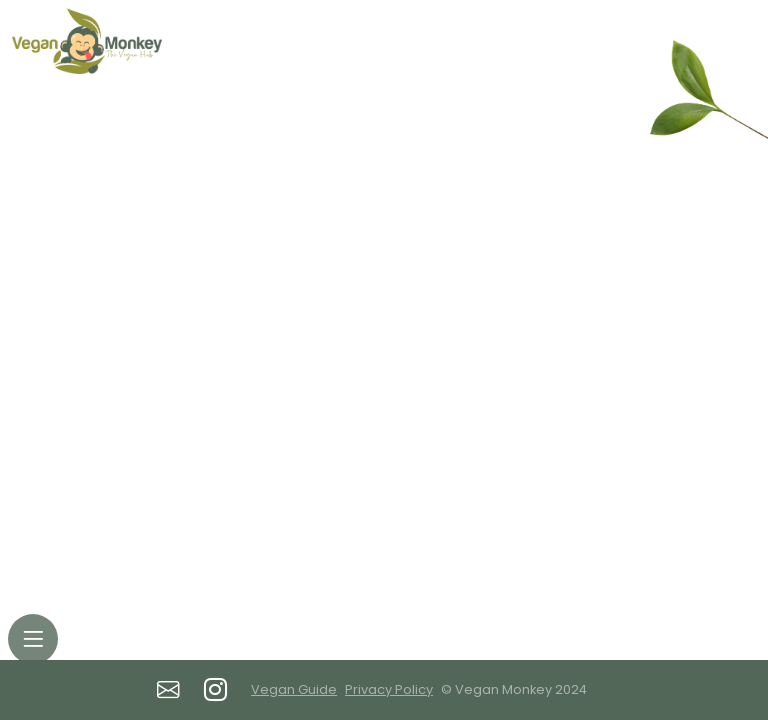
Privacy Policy (389, 689)
